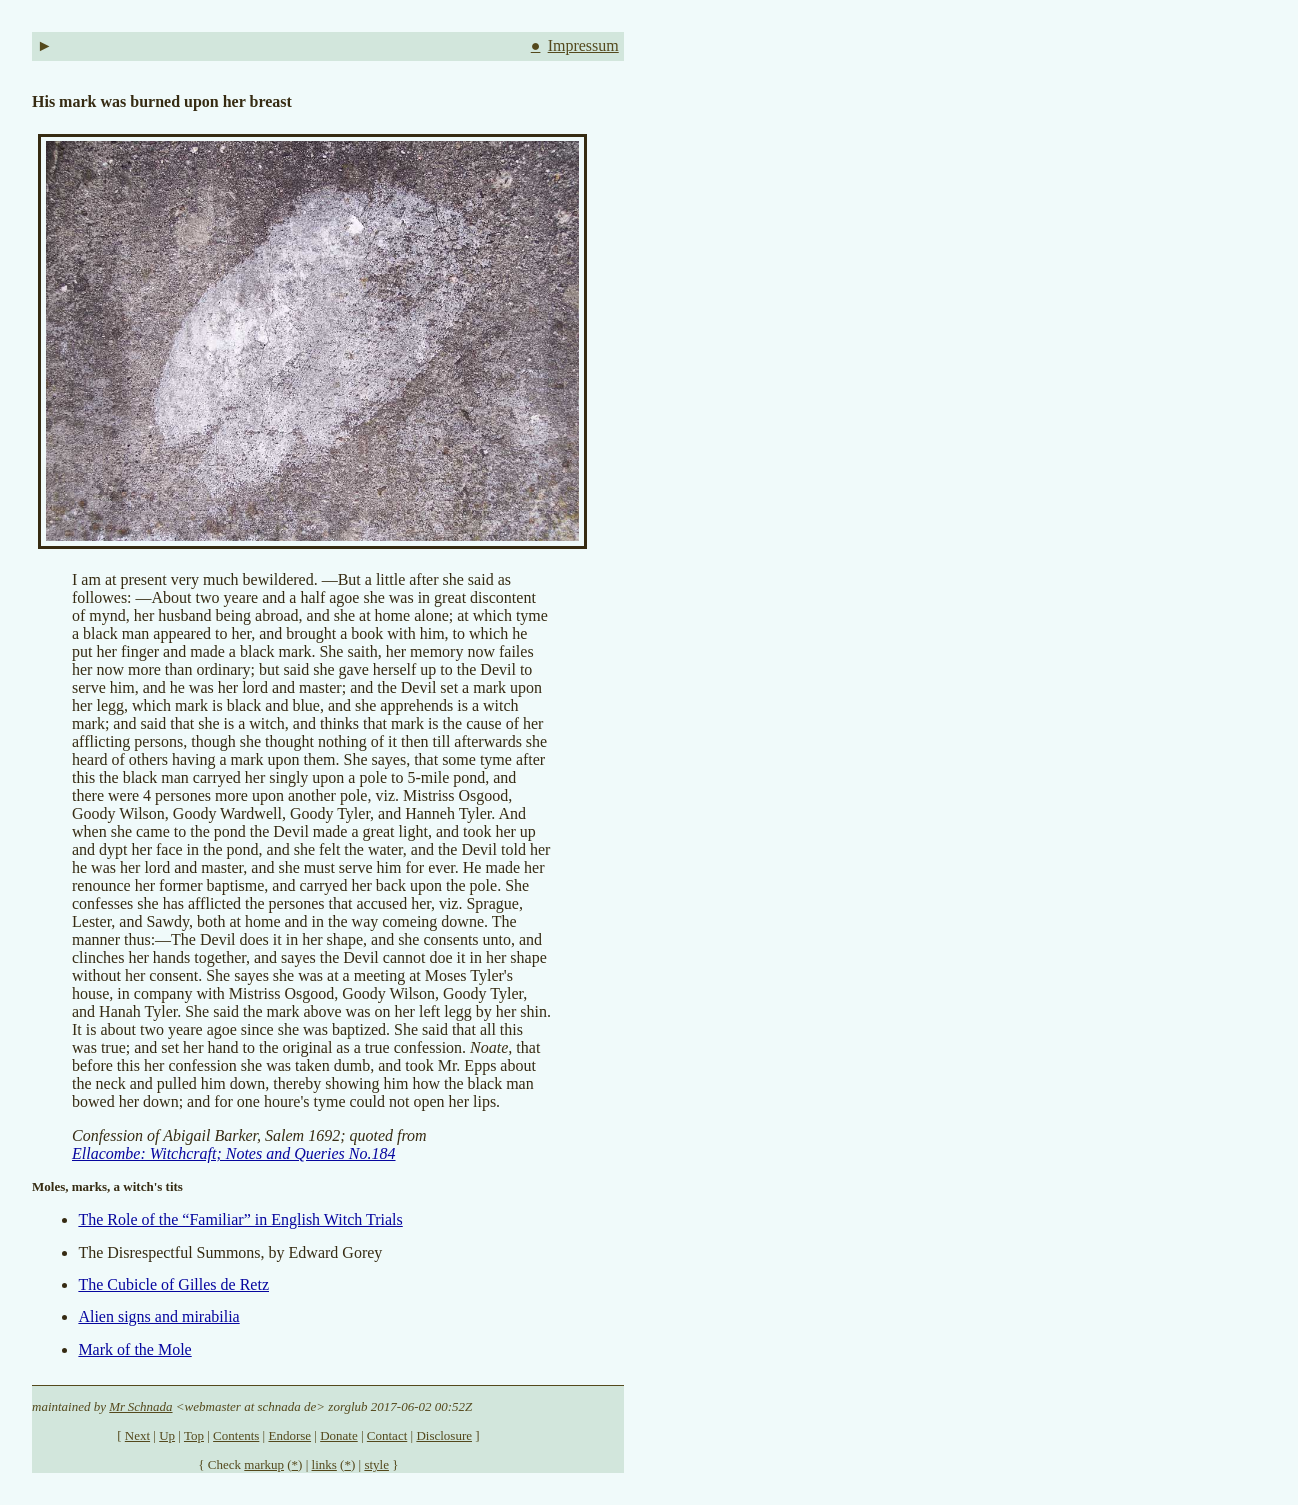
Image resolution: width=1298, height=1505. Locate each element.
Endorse (289, 1435)
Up (167, 1435)
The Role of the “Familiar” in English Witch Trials (240, 1219)
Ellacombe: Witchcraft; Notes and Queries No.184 (234, 1153)
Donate (339, 1435)
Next (137, 1435)
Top (194, 1435)
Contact (387, 1435)
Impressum (583, 45)
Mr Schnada (140, 1406)
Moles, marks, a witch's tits (107, 1186)
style (376, 1464)
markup (264, 1464)
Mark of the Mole (134, 1349)
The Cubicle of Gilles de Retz (173, 1284)
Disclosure (444, 1435)
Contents (236, 1435)
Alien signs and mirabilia (158, 1316)
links (324, 1464)
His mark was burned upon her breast (162, 101)
